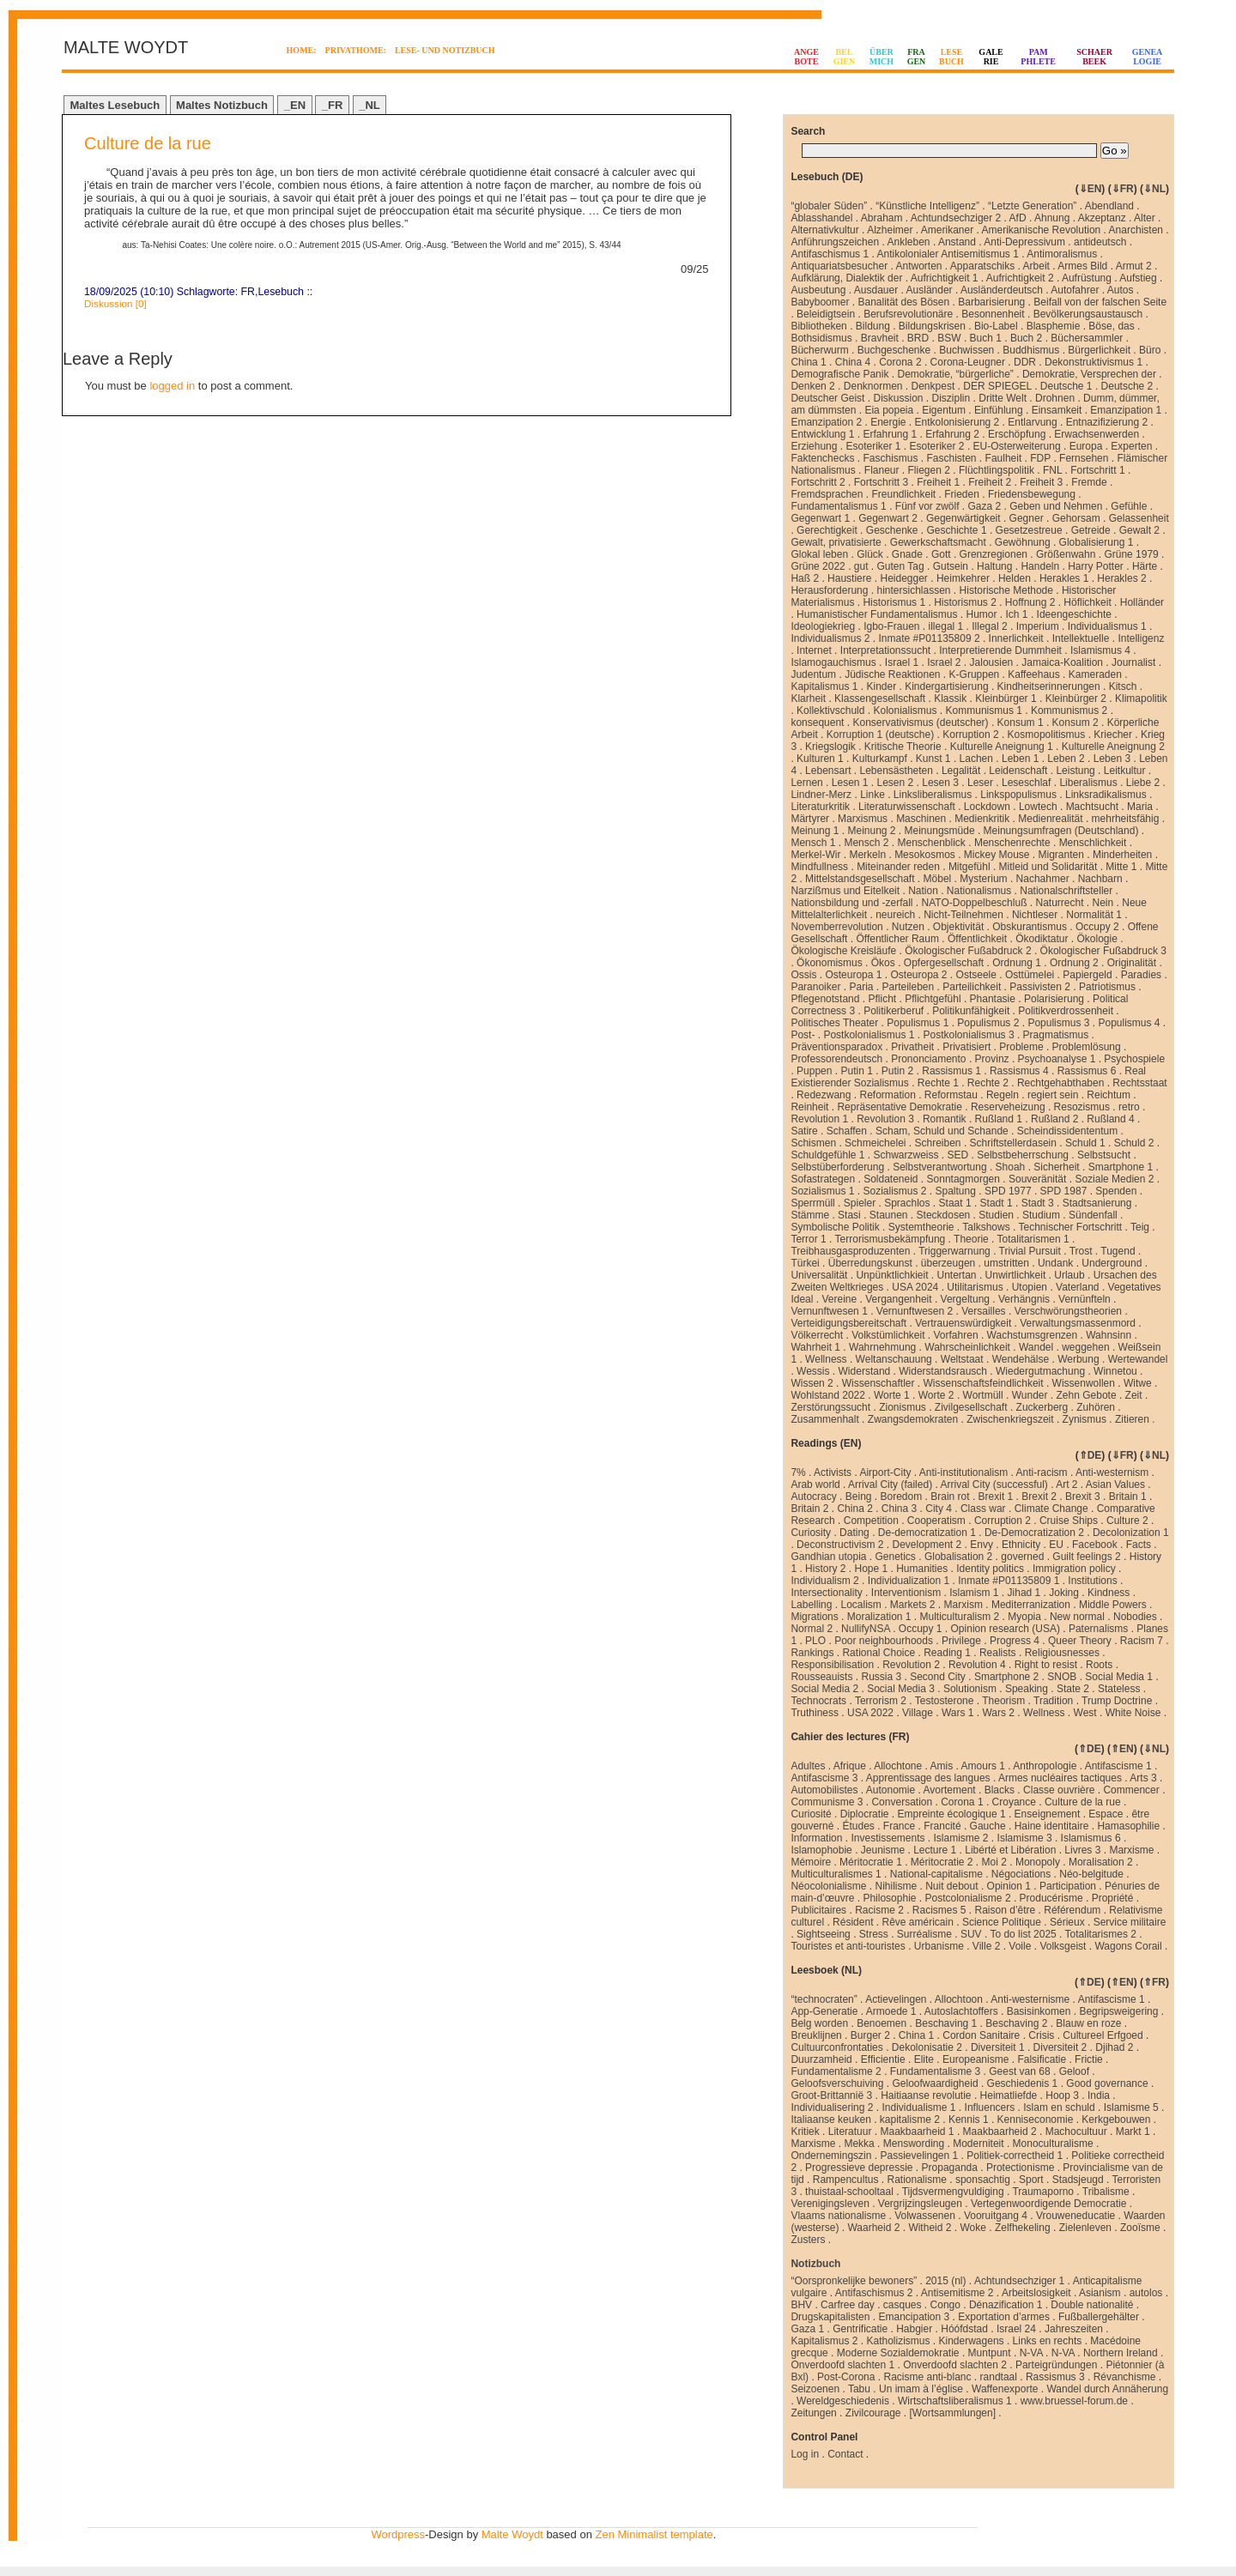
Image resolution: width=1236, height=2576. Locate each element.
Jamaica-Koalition (1062, 662)
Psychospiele (1134, 1059)
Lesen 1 (850, 783)
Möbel (938, 879)
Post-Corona (846, 2377)
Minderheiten (1122, 855)
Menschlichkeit (1093, 843)
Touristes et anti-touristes (848, 1946)
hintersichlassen (913, 590)
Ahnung (1051, 218)
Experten (1131, 446)
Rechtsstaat (1139, 1083)
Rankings (812, 1653)
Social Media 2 (824, 1689)
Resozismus (1082, 1107)
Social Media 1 (1119, 1677)
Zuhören (1095, 1407)
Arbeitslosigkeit (1036, 2293)
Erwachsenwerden (1096, 434)
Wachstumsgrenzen (1032, 1335)
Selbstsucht (1103, 1155)
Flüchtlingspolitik (996, 470)
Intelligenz (1141, 638)
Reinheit (809, 1107)
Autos (1120, 290)
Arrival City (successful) (993, 1484)
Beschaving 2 (1016, 2023)
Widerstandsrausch (943, 1371)
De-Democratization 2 (1034, 1533)
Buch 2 (1026, 338)
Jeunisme (883, 1850)
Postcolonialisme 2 (968, 1898)
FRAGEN (916, 56)
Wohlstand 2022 (828, 1395)
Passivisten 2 (1039, 987)
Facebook (1095, 1545)
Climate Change (1051, 1509)
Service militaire (1130, 1922)
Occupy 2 (1097, 927)
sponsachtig (982, 2180)
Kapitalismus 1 (824, 686)
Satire (804, 1131)
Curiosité (811, 1814)
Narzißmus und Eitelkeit (845, 891)
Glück (870, 554)
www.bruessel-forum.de (1074, 2401)
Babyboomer (820, 302)
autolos (1146, 2293)
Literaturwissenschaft (906, 807)
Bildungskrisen (932, 326)
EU (1056, 1545)
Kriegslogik (830, 747)
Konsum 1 (1020, 723)
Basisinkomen (1039, 2011)
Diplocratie (864, 1814)
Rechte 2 (988, 1083)
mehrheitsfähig (1126, 819)
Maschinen (921, 819)
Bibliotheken (818, 326)
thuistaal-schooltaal (849, 2192)
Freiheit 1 (938, 482)
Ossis (803, 975)
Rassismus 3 (1055, 2377)
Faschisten (952, 458)
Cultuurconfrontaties (836, 2047)
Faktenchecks (822, 458)
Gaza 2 (985, 506)
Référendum (1072, 1910)
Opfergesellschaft (944, 963)
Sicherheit (1056, 1167)
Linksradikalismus (1106, 795)
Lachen (976, 759)
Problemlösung (1086, 1047)
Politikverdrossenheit (1065, 1011)
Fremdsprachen (827, 494)
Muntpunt (989, 2353)
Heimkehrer (963, 578)
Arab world (815, 1484)
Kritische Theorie (903, 747)
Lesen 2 (895, 783)
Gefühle (1129, 506)
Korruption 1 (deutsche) (880, 735)
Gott (941, 554)
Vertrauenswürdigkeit (963, 1323)
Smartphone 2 (1006, 1677)
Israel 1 (901, 662)
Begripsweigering (1118, 2011)
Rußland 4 (1110, 1119)
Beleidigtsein (826, 314)
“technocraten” (824, 1999)
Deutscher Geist (827, 398)
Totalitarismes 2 (1100, 1934)
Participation (1067, 1886)
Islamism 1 (973, 1593)
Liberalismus (1088, 783)
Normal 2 (812, 1629)
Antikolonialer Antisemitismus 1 (947, 254)
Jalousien (992, 662)
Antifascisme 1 (1118, 1766)
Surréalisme (924, 1934)
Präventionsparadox (836, 1047)
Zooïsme (1140, 2228)
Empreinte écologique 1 (952, 1814)
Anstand (957, 242)
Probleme (1021, 1047)
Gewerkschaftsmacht (938, 542)
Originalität (1131, 963)
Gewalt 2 (1139, 530)
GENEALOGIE (1147, 56)
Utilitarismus (975, 1287)
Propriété (1113, 1898)
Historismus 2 (965, 602)
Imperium (1037, 626)
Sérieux (1067, 1922)
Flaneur (882, 470)
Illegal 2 (989, 626)
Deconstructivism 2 (840, 1545)
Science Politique (1001, 1922)
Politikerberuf (893, 1011)
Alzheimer (889, 230)
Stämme (810, 1215)
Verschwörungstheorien (1068, 1311)
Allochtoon (959, 1999)
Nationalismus (979, 891)
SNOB (1061, 1677)
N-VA (1031, 2353)
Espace (1105, 1814)
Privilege (961, 1641)
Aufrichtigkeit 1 (944, 278)
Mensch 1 (813, 843)
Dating (854, 1533)
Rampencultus (846, 2180)
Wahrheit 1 (815, 1347)
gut (861, 566)
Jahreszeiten (1074, 2329)
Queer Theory (1080, 1641)
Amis (942, 1766)
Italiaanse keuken (830, 2119)
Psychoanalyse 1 (1057, 1059)
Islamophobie (821, 1850)
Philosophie (889, 1898)
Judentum (813, 674)
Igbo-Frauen (891, 626)
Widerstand (865, 1371)
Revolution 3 (885, 1119)
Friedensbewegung (1031, 494)
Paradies (1141, 975)
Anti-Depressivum (1024, 242)
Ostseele (976, 975)
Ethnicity (1021, 1545)
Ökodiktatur (1041, 939)
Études (858, 1826)
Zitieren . (1135, 1419)
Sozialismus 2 (894, 1191)
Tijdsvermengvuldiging (953, 2192)
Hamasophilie (1128, 1826)
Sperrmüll (812, 1203)
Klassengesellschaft (879, 698)
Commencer (1131, 1790)
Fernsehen (1083, 458)
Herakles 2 (1121, 578)
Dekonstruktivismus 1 (1093, 362)
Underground (1112, 1263)
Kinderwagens (971, 2341)
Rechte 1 (938, 1083)
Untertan (957, 1275)
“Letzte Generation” (1032, 206)
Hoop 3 (1062, 2095)
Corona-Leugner (967, 362)
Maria (1140, 807)
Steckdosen (944, 1215)
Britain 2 (809, 1509)
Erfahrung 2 (952, 434)
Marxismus (863, 819)
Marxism (963, 1605)
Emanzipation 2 (826, 422)
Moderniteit (978, 2144)
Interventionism (906, 1593)
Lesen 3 (940, 783)
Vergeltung (965, 1299)
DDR (1025, 362)
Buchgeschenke (893, 350)
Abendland (1109, 206)
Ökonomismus (830, 963)
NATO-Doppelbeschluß (974, 903)
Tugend (1117, 1251)
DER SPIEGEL (997, 386)
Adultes (808, 1766)
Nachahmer (1042, 879)
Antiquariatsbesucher (839, 266)
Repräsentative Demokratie (899, 1107)
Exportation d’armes (1004, 2317)
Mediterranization (1030, 1605)
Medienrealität (1050, 819)
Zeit (1133, 1395)
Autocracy (813, 1497)
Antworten (918, 266)
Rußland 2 (1054, 1119)
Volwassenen (924, 2216)
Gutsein (950, 566)
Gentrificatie (860, 2329)
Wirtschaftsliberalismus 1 (955, 2401)
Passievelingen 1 (919, 2156)
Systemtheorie (921, 1227)
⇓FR (1123, 189)
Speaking (1026, 1689)
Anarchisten (1136, 230)
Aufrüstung (1087, 278)
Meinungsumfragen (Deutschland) (1061, 831)
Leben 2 (1065, 759)
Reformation (887, 1095)
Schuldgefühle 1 (827, 1155)
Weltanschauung (894, 1359)
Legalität (961, 771)
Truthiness (815, 1713)
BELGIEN (844, 56)
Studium (1041, 1215)
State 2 (1073, 1689)
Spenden (1115, 1191)
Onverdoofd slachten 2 (955, 2365)
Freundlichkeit (903, 494)
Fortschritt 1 (1097, 470)
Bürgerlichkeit (1099, 350)
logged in (172, 385)
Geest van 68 (1019, 2071)
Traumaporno (1043, 2192)
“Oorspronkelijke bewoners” (854, 2281)
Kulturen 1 (820, 759)
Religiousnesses (1062, 1653)
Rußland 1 (998, 1119)
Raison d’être (1005, 1910)
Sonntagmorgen (963, 1179)
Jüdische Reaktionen (892, 674)
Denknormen (873, 386)
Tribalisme (1106, 2192)
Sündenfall (1093, 1215)
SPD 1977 (1008, 1191)
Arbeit (1036, 266)
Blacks (1000, 1790)
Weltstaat (962, 1359)
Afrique (849, 1766)
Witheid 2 (929, 2228)
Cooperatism (936, 1521)
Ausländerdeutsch (1001, 290)
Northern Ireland (1120, 2353)
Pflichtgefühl (932, 999)
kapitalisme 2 (910, 2119)
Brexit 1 (996, 1497)
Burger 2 (870, 2035)
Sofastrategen (823, 1179)
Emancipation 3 (913, 2317)
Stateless (1119, 1689)
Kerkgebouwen (1116, 2119)
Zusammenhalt (824, 1419)
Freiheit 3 (1041, 482)
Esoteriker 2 (937, 446)
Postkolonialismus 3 (969, 1035)
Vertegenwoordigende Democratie (1048, 2204)
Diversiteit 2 (1060, 2047)
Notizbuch (815, 2264)
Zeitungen (813, 2413)
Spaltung (956, 1191)
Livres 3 (1082, 1850)
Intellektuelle (1081, 638)
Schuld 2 (1134, 1143)
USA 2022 (870, 1713)
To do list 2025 (1023, 1934)
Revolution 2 (911, 1665)
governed (1022, 1557)
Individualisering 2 (832, 2107)
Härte (1144, 566)
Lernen (806, 783)
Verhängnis (1024, 1299)
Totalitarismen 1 (1033, 1239)
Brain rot (949, 1497)
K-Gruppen (974, 674)
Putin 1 (856, 1071)
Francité (942, 1826)
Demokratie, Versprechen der (1089, 374)
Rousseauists (821, 1677)
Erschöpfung (1016, 434)
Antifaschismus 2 (874, 2293)
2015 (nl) (945, 2281)
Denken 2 (812, 386)
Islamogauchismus (833, 662)
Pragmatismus (1056, 1035)
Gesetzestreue (1029, 530)
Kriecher (1113, 735)
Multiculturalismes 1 (836, 1874)
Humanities (922, 1569)
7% (798, 1472)
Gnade (907, 554)
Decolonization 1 (1131, 1533)
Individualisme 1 (918, 2107)
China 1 (808, 362)
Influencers (990, 2107)
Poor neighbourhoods (883, 1641)
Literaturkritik (820, 807)
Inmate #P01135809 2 (928, 638)
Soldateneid (890, 1179)
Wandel (1036, 1347)
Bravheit (880, 338)
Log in (805, 2454)
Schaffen (847, 1131)
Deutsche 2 (1127, 386)
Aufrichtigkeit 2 (1020, 278)
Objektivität (958, 927)
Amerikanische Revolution (1041, 230)
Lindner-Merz (821, 795)
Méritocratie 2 (942, 1862)
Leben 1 (1020, 759)
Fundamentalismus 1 (838, 506)
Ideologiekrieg (823, 626)
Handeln (1040, 566)
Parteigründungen (1056, 2365)
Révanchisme (1125, 2377)
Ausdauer (876, 290)
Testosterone (944, 1701)
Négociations (1021, 1874)
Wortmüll (983, 1395)
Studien (996, 1215)
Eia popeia (888, 410)
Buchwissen (966, 350)
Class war (983, 1509)
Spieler (860, 1203)
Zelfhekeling (1023, 2228)
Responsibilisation (832, 1665)
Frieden (961, 494)
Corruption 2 (1002, 1521)
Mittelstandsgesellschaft (859, 879)
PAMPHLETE (1038, 56)
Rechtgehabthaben (1060, 1083)
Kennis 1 (968, 2119)
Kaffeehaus (1034, 674)
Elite (924, 2059)
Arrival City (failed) (890, 1484)
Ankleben (909, 242)
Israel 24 (1016, 2329)
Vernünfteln (1084, 1299)
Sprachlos (907, 1203)
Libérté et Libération (1010, 1850)
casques (902, 2305)
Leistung (1075, 771)
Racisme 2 (879, 1910)
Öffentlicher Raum (897, 939)
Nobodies (1135, 1617)
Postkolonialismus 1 (868, 1035)
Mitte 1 (1121, 867)
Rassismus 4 (1019, 1071)
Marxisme (1131, 1850)
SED (958, 1155)
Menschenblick (932, 843)
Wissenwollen (1083, 1383)
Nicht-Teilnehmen (963, 915)
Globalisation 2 (958, 1557)
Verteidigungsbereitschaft (848, 1323)
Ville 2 (986, 1946)
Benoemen (881, 2023)
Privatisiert (966, 1047)
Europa (1086, 446)
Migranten (1061, 855)
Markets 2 (913, 1605)
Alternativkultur (824, 230)
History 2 (825, 1569)
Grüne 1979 (1131, 554)
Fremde (1088, 482)
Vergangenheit (898, 1299)
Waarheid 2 (873, 2228)
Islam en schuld (1058, 2107)
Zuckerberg (1042, 1407)
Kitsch (1123, 686)
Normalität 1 (1094, 915)
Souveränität (1037, 1179)
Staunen (888, 1215)
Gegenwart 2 (888, 518)
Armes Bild (1082, 266)
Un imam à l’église (921, 2389)
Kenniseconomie (1035, 2119)
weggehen (1085, 1347)
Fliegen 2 (929, 470)
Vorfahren (956, 1335)
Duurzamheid (821, 2059)
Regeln (1002, 1095)
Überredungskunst (870, 1263)
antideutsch (1100, 242)
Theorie (971, 1239)
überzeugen (948, 1263)
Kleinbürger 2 (1075, 698)
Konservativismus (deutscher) (920, 723)
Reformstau (951, 1095)
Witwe (1138, 1383)
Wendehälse (1021, 1359)
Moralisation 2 (1101, 1862)
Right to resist (1046, 1665)
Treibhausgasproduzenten (850, 1251)
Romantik (944, 1119)
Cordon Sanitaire (981, 2035)
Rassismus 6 (1087, 1071)
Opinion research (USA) (1005, 1629)
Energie (888, 422)
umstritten (1006, 1263)
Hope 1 (871, 1569)
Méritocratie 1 (870, 1862)
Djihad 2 (1114, 2047)
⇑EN (1122, 1749)
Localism (860, 1605)
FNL (1052, 470)
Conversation (901, 1802)
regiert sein (1052, 1095)
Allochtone (898, 1766)
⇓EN (1090, 189)
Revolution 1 (819, 1119)
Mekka (859, 2144)
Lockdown (987, 807)
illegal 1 (946, 626)
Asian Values (1115, 1484)
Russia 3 (881, 1677)
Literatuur (850, 2132)
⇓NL (1154, 189)
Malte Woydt (512, 2534)
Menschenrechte (1012, 843)
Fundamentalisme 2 (836, 2071)
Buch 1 (986, 338)
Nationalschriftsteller (1066, 891)
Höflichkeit (1087, 602)
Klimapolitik (1141, 698)
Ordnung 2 (1074, 963)
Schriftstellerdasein (1013, 1143)
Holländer (1142, 602)
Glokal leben (819, 554)
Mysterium (983, 879)
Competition (871, 1521)
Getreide (1091, 530)
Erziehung (814, 446)
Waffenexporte (1005, 2389)
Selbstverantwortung (939, 1167)
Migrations (814, 1617)
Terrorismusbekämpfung (890, 1239)
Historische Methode (1006, 590)
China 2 (854, 1509)
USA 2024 (915, 1287)
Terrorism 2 (880, 1701)
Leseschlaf (1026, 783)
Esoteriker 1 (872, 446)
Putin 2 (897, 1071)
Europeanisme (975, 2059)
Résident (853, 1922)
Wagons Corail (1127, 1946)
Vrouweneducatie (1075, 2216)
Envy (981, 1545)
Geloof (1074, 2071)
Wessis (813, 1371)
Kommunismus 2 (1069, 710)
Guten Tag (900, 566)
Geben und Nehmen (1055, 506)
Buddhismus (1031, 350)
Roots (1099, 1665)
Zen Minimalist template (654, 2534)
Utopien (1029, 1287)
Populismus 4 (1129, 1023)
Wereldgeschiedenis (843, 2401)
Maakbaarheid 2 (1000, 2132)
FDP (1040, 458)
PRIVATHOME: (355, 50)
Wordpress (398, 2534)
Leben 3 (1112, 759)
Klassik (950, 698)
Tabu (859, 2389)
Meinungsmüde (940, 831)
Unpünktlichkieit (892, 1275)
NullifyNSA (865, 1629)
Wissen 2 (812, 1383)
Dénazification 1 (1005, 2305)
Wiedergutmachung (1040, 1371)
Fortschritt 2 (818, 482)
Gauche (988, 1826)
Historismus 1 (894, 602)
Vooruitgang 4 (995, 2216)
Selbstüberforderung (837, 1167)
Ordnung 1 (1016, 963)
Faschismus (890, 458)
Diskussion (898, 398)
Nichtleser (1034, 915)
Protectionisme (1020, 2168)
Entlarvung (1032, 422)
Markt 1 (1133, 2132)
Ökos (883, 963)
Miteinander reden (898, 867)
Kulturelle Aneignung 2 (1113, 747)
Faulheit (1003, 458)
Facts (1138, 1545)
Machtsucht (1092, 807)
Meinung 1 (815, 831)
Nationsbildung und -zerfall (851, 903)
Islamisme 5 (1131, 2107)
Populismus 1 (917, 1023)
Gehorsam (1076, 518)
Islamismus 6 (1091, 1838)
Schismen (813, 1143)
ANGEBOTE (806, 56)
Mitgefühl (969, 867)
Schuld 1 (1085, 1143)
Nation (923, 891)
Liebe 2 (1143, 783)
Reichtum (1108, 1095)
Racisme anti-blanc (927, 2377)
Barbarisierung (991, 302)
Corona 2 (900, 362)
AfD (1018, 218)
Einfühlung (998, 410)
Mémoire (811, 1862)
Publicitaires (818, 1910)
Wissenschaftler (878, 1383)
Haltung (994, 566)
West (1085, 1713)
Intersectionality (826, 1593)
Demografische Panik (839, 374)
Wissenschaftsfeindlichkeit (984, 1383)
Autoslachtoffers (961, 2011)
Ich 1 (1017, 614)
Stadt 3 (1037, 1203)
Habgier (914, 2329)
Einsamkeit (1057, 410)
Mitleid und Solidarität (1048, 867)
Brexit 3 (1082, 1497)
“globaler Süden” (829, 206)
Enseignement (1048, 1814)
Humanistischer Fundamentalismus (877, 614)
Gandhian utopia (828, 1557)
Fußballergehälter (1098, 2317)
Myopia (1024, 1617)
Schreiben (938, 1143)
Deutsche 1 (1066, 386)
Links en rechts (1047, 2341)
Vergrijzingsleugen (920, 2204)
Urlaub (1069, 1275)
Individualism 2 (824, 1581)
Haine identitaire (1052, 1826)
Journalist (1133, 662)
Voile (1020, 1946)
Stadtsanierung (1097, 1203)
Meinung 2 (871, 831)
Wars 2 (998, 1713)
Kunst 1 (933, 759)
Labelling (811, 1605)
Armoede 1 (891, 2011)
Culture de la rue (147, 143)
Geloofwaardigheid (935, 2083)
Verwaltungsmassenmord (1078, 1323)
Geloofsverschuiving (837, 2083)
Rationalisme (917, 2180)
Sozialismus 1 (822, 1191)
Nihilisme (896, 1886)
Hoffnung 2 (1030, 602)
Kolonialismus (904, 710)
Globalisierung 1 (1096, 542)
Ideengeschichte (1074, 614)
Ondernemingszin (831, 2156)
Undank (1055, 1263)
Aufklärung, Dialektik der (846, 278)
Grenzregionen (993, 554)
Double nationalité (1092, 2305)
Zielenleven (1085, 2228)
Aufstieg (1137, 278)
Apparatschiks (982, 266)
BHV (801, 2305)
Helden (1014, 578)
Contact (845, 2454)
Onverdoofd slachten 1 (842, 2365)
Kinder (881, 686)
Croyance (1014, 1802)
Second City (938, 1677)
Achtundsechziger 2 (956, 218)
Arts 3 (1143, 1778)
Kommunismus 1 (984, 710)
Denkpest (933, 386)
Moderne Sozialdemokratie (898, 2353)
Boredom (902, 1497)
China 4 (852, 362)
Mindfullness (819, 867)
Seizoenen (815, 2389)
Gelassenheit (1139, 518)
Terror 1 (808, 1239)
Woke (972, 2228)
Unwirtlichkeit (1015, 1275)
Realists (997, 1653)
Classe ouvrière (1058, 1790)
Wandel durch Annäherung (1107, 2389)
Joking (1064, 1593)
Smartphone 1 (1120, 1167)
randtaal (998, 2377)
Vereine (839, 1299)
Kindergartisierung (946, 686)
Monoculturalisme (1053, 2144)
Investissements (887, 1838)
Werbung (1078, 1359)
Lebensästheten (896, 771)
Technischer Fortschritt (1070, 1227)
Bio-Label (996, 326)
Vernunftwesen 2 (914, 1311)
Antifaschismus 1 (830, 254)
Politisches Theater (834, 1023)
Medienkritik (981, 819)
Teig (1139, 1227)
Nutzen (908, 927)
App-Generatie (824, 2011)
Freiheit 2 (989, 482)
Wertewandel (1138, 1359)
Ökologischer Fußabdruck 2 (968, 951)
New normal (1077, 1617)
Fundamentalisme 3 (935, 2071)
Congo (945, 2305)
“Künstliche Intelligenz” (927, 206)
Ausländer (929, 290)
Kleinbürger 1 (1005, 698)
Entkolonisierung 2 (957, 422)
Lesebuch (281, 292)
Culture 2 (1127, 1521)
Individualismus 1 (1107, 626)
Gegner (1026, 518)
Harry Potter (1096, 566)
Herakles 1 (1063, 578)
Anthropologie (1044, 1766)
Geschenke (892, 530)
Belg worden (819, 2023)
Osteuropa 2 (918, 975)
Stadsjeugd (1078, 2180)
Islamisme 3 (1024, 1838)
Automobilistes (824, 1790)
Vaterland (1077, 1287)
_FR (332, 105)
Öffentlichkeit (977, 939)
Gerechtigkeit (827, 530)
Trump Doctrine (1117, 1701)
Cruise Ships (1068, 1521)
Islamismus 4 (1100, 650)
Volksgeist (1062, 1946)
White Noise (1133, 1713)
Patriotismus (1107, 987)
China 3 (899, 1509)
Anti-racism (1042, 1472)
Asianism (1100, 2293)
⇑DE (1090, 1455)
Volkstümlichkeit (887, 1335)
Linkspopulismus (1018, 795)
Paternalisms (1098, 1629)
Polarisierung (1054, 999)
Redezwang (824, 1095)
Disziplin (951, 398)
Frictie (1089, 2059)
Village (917, 1713)
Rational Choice (878, 1653)
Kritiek (805, 2132)
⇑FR (1154, 1982)
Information (816, 1838)
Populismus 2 (988, 1023)
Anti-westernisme (1030, 1999)
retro (1129, 1107)
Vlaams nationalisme (838, 2216)
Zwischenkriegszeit (1009, 1419)
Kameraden (1095, 674)
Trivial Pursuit (1030, 1251)
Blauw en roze (1088, 2023)
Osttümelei (1029, 975)
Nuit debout (951, 1886)
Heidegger (903, 578)
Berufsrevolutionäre (908, 314)
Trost (1081, 1251)
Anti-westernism (1111, 1472)
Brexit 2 (1039, 1497)
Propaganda (950, 2168)
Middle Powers (1113, 1605)
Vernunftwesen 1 (829, 1311)
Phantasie (992, 999)
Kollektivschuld (830, 710)
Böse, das (1111, 326)
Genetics (896, 1557)
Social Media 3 (901, 1689)
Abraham (882, 218)
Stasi (849, 1215)
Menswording (913, 2144)
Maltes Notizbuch (222, 105)
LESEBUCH (951, 56)
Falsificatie (1041, 2059)
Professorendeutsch (836, 1059)
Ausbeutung (818, 290)
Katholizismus (898, 2341)
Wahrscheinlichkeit (967, 1347)
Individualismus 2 (830, 638)
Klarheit (808, 698)
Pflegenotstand (825, 999)
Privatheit (912, 1047)
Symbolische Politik (835, 1227)
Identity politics (990, 1569)
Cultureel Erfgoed (1102, 2035)
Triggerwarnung (954, 1251)
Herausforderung (829, 590)
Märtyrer (810, 819)
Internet (814, 650)
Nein (1103, 903)
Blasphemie (1054, 326)
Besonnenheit (992, 314)
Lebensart (828, 771)
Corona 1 (962, 1802)
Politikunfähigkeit (970, 1011)
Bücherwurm (819, 350)
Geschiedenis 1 (1022, 2083)
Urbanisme (939, 1946)
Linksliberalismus (933, 795)
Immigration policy (1074, 1569)
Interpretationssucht (885, 650)
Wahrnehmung (882, 1347)
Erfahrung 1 (890, 434)
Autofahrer (1075, 290)
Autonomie (890, 1790)
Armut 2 (1134, 266)
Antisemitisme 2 (957, 2293)
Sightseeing (824, 1934)
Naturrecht (1059, 903)
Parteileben (908, 987)
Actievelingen (895, 1999)
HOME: (302, 50)
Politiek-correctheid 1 (1014, 2156)
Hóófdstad (964, 2329)
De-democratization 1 (927, 1533)
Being (858, 1497)
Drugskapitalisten (830, 2317)
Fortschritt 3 (881, 482)
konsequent (817, 723)
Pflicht (882, 999)
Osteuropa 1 (853, 975)
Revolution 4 (977, 1665)
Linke (872, 795)
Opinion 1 (1009, 1886)
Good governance (1107, 2083)
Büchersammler (1087, 338)
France (899, 1826)
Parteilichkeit (971, 987)
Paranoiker (815, 987)
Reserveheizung (1008, 1107)
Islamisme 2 (961, 1838)
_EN (295, 105)
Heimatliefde (1009, 2095)
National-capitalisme (936, 1874)
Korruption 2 (970, 735)
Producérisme (1051, 1898)
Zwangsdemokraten (913, 1419)
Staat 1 (955, 1203)
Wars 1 (958, 1713)
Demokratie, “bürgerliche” (955, 374)
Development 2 (926, 1545)
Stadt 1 (996, 1203)
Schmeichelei (875, 1143)
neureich (895, 915)
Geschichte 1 (957, 530)
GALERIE (990, 56)
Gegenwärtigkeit (963, 518)
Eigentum (944, 410)
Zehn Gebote (1087, 1395)
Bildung (873, 326)
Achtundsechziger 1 (1019, 2281)
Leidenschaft (1018, 771)
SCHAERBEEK (1094, 56)
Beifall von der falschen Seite (1099, 302)
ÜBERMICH (881, 56)
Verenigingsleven (830, 2204)
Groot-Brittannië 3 (831, 2095)
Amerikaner (947, 230)
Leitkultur (1125, 771)
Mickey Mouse (997, 855)
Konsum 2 (1075, 723)
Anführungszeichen (835, 242)
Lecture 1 (934, 1850)
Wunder (1030, 1395)
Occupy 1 (920, 1629)
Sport (1031, 2180)
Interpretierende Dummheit (1000, 650)
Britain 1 (1128, 1497)
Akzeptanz (1102, 218)
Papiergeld (1087, 975)
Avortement (950, 1790)
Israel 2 (943, 662)
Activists (832, 1472)
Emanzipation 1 (1125, 410)
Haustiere (849, 578)
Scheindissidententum (1067, 1131)
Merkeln (867, 855)
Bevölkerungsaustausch (1087, 314)
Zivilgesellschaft (971, 1407)
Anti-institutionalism (963, 1472)
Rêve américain (918, 1922)
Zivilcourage (873, 2413)
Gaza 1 (807, 2329)
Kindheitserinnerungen (1048, 686)
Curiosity (811, 1533)
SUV (971, 1934)
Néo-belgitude (1091, 1874)
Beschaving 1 (946, 2023)
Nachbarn (1100, 879)
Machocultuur (1076, 2132)
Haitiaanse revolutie (926, 2095)
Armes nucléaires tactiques (1060, 1778)
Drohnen (1055, 398)
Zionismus (902, 1407)
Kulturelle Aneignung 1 (1001, 747)
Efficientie (883, 2059)
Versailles (983, 1311)
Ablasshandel (821, 218)
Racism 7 (1141, 1641)
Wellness (825, 1359)
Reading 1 (947, 1653)
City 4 (938, 1509)
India (1099, 2095)
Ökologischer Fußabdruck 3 (1103, 951)
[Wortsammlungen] (953, 2413)
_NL (369, 105)
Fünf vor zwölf (927, 506)
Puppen (814, 1071)
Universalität (819, 1275)
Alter (1144, 218)
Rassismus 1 (951, 1071)
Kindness (1109, 1593)
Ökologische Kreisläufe (843, 951)
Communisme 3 (827, 1802)
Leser (980, 783)
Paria (861, 987)
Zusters (808, 2240)
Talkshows (985, 1227)
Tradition (1053, 1701)
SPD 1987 (1064, 1191)
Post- (803, 1035)
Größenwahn (1065, 554)
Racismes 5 (939, 1910)
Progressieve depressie (858, 2168)
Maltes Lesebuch (115, 105)
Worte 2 (936, 1395)
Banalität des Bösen (903, 302)
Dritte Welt (1002, 398)
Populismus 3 (1058, 1023)
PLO (815, 1641)
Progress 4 (1014, 1641)
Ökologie (1097, 939)
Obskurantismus (1029, 927)
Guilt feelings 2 (1086, 1557)
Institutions (1092, 1581)
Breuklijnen (816, 2035)
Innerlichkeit (1016, 638)
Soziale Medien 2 (1114, 1179)
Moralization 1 (879, 1617)
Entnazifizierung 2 (1107, 422)
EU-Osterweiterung (1017, 446)
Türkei (805, 1263)
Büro (1149, 350)
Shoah (1011, 1167)
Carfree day (848, 2305)
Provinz (992, 1059)
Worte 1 (892, 1395)
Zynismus (1084, 1419)
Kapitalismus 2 (824, 2341)
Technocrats (818, 1701)
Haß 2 (805, 578)
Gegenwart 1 (820, 518)
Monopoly (1037, 1862)
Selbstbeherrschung (1023, 1155)
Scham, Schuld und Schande (942, 1131)
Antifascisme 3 (824, 1778)
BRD (918, 338)
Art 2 (1066, 1484)
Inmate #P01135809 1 (1008, 1581)
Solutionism (970, 1689)
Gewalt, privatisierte (836, 542)
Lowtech (1038, 807)
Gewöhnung (1023, 542)
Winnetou (1115, 1371)
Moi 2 (994, 1862)
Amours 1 (983, 1766)
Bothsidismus (821, 338)
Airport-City (885, 1472)
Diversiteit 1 (998, 2047)
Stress (873, 1934)
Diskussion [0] (115, 303)
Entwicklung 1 (822, 434)
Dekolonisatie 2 (927, 2047)
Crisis (1041, 2035)
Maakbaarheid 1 (917, 2132)
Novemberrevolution (836, 927)
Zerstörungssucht (830, 1407)
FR (248, 292)
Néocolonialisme (828, 1886)
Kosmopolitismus (1047, 735)
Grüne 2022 (818, 566)
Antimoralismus (1062, 254)
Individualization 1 (908, 1581)
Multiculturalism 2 (960, 1617)
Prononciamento (928, 1059)
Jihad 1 (1024, 1593)
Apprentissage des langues (928, 1778)
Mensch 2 (866, 843)
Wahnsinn (1108, 1335)
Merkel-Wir (815, 855)
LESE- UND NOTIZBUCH (445, 50)
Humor (981, 614)
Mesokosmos (924, 855)
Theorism (1003, 1701)
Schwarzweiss (906, 1155)
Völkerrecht (817, 1335)
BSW (948, 338)
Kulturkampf (879, 759)
